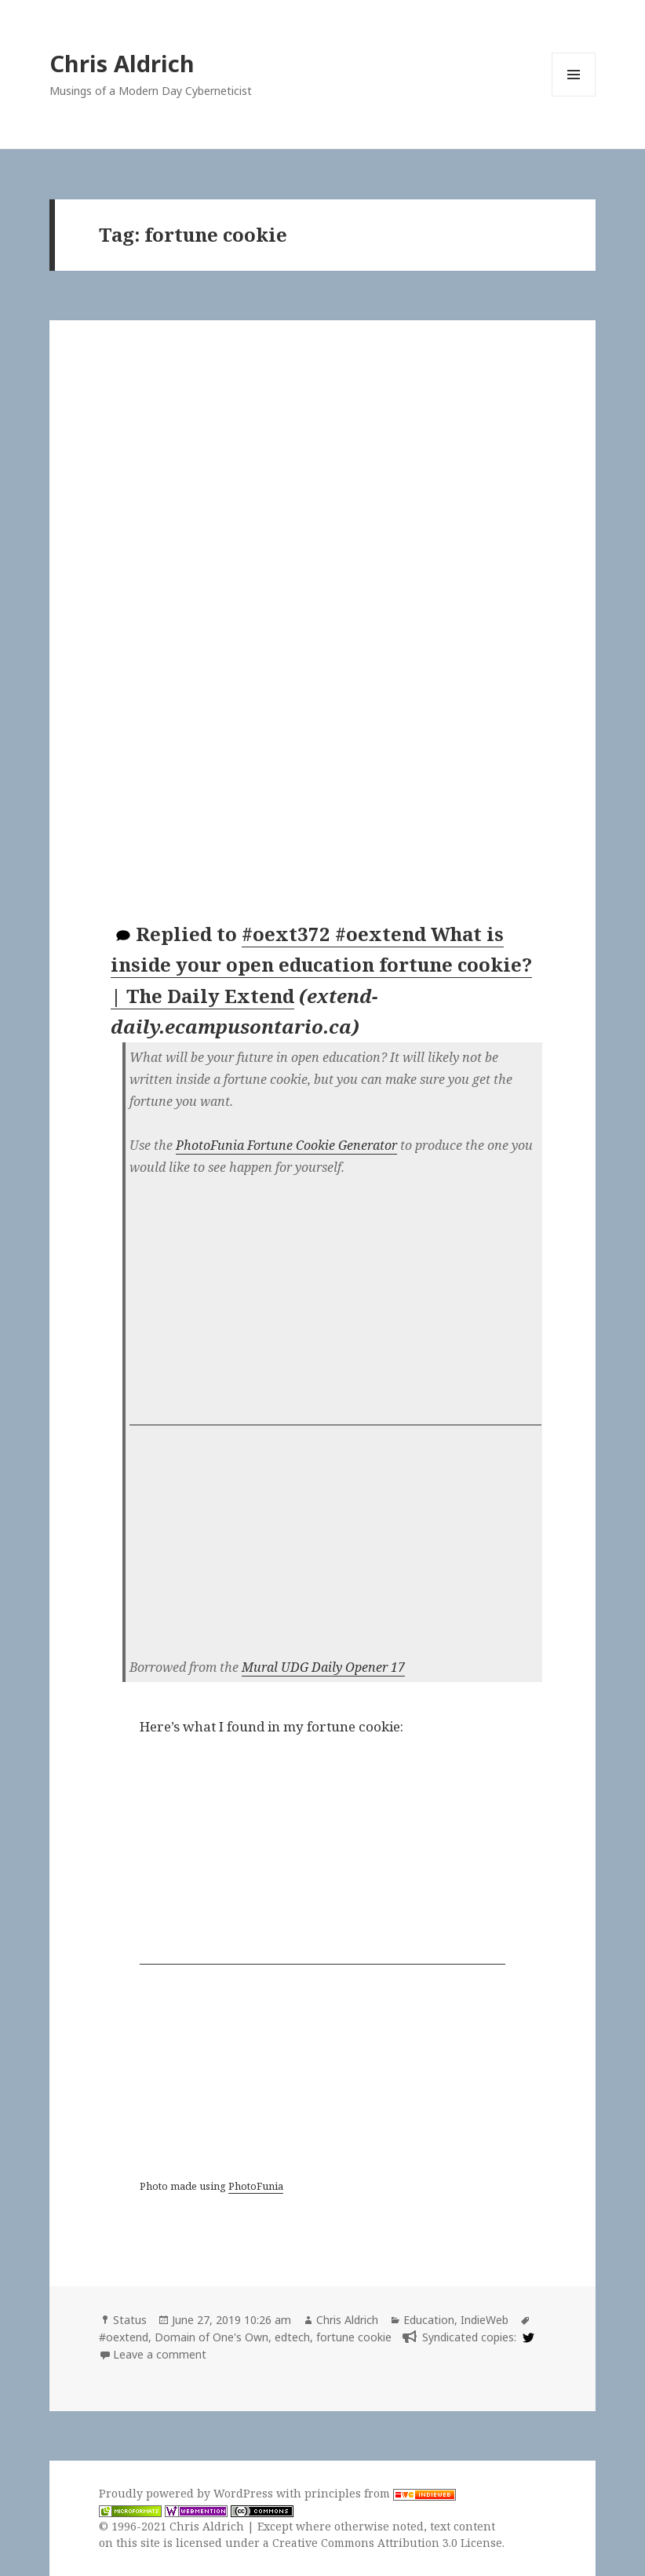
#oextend (123, 2337)
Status (130, 2319)
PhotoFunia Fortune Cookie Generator (286, 1145)
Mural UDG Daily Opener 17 (323, 1667)
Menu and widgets (574, 96)
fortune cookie (354, 2337)
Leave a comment (159, 2354)
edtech (292, 2337)
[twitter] (526, 2337)
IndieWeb (484, 2319)
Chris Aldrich (122, 63)
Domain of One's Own (211, 2337)
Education (428, 2319)
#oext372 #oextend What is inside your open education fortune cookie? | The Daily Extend (321, 965)
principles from (380, 2493)
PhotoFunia (255, 2186)
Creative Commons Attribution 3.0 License (387, 2542)
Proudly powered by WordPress (187, 2493)
